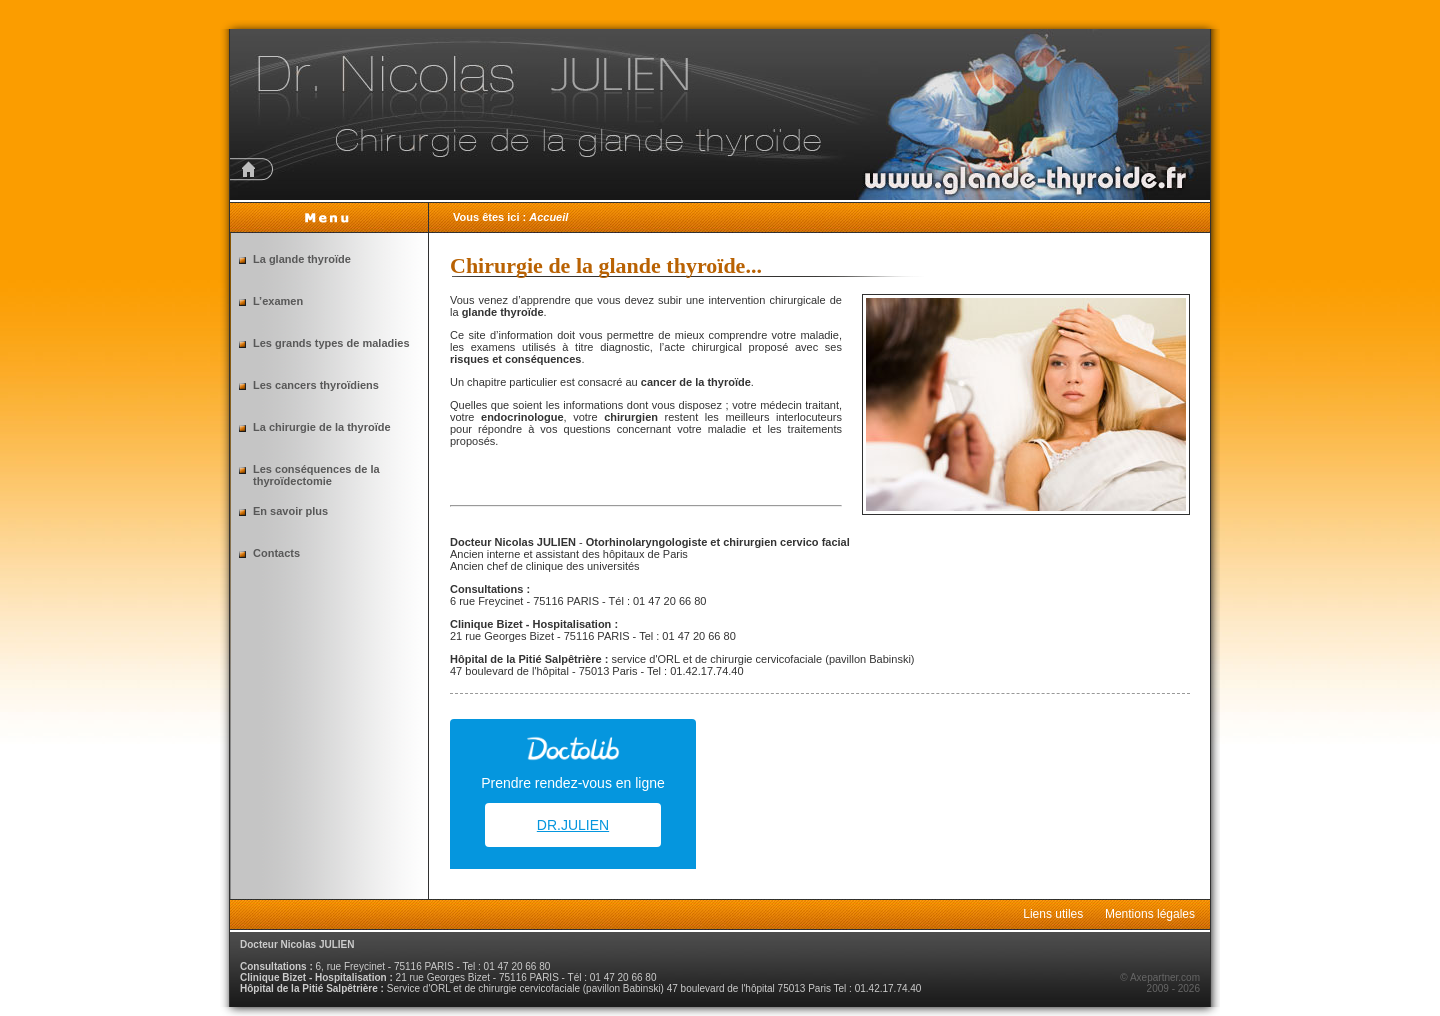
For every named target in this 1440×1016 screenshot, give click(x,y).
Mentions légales (1150, 914)
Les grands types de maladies (331, 343)
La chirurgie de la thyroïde (322, 427)
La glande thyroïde (302, 259)
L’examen (278, 301)
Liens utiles (1053, 914)
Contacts (276, 553)
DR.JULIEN (573, 825)
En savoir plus (290, 511)
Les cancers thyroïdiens (316, 385)
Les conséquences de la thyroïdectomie (316, 475)
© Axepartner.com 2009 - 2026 (1160, 983)
